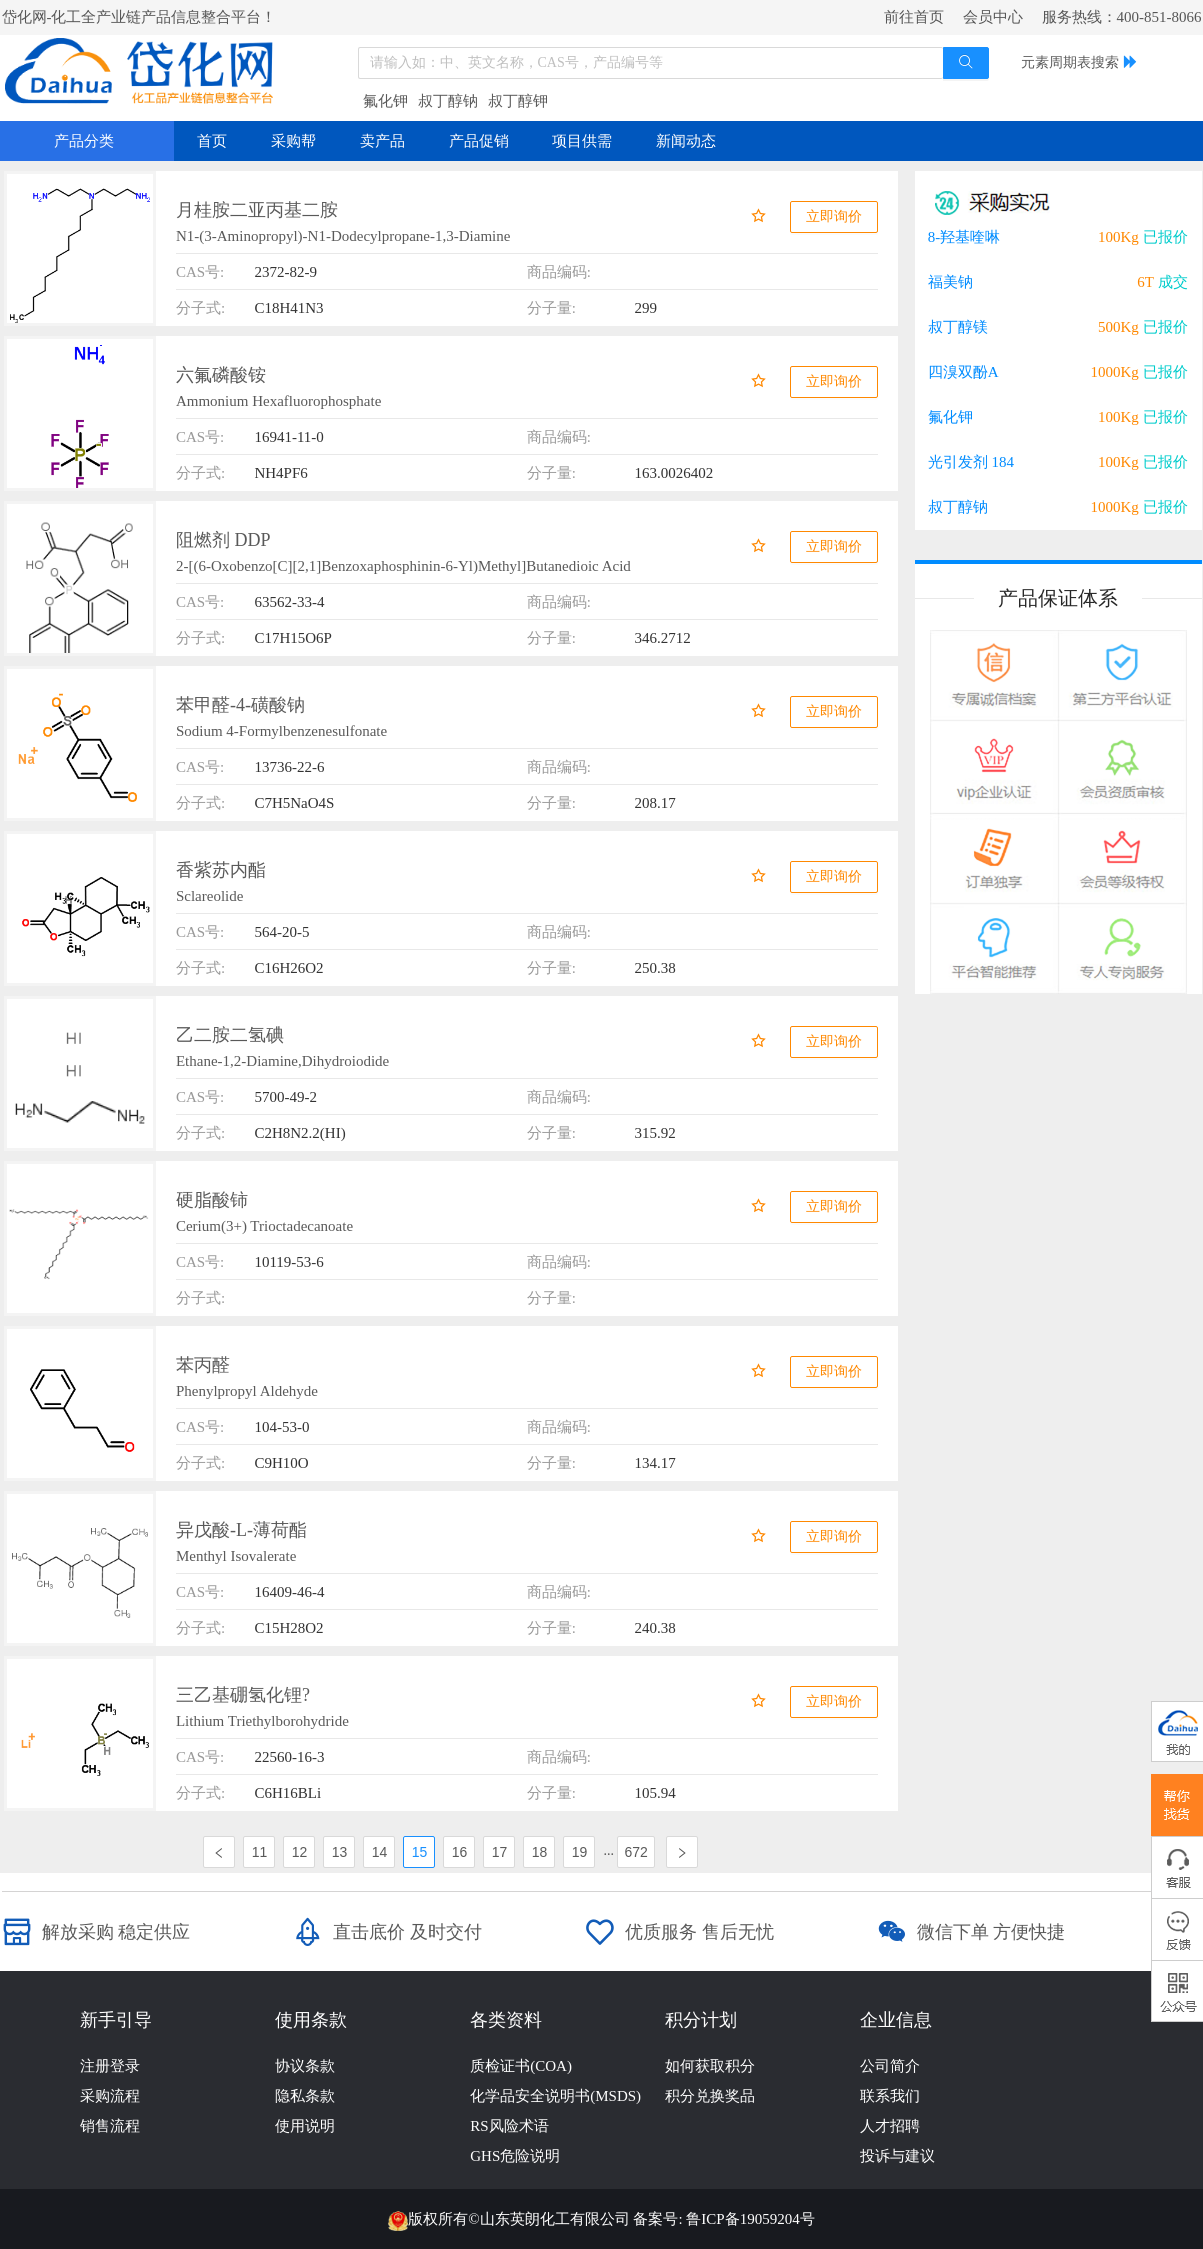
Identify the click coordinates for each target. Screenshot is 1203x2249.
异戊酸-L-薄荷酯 (241, 1530)
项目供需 (582, 141)
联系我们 (890, 2096)
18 (540, 1852)
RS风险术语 (509, 2126)
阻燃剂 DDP (223, 540)
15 (420, 1852)
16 (460, 1852)
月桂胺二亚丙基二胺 (257, 210)
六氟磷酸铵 (221, 375)
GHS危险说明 (515, 2156)
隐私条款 (305, 2096)
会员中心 (993, 17)
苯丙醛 (203, 1365)
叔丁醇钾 (518, 101)
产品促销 (479, 141)
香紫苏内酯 (221, 870)
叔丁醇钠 (448, 101)
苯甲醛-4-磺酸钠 (240, 705)
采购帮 (293, 141)
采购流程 (110, 2096)
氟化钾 (385, 101)
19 (580, 1852)
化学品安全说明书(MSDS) (555, 2096)
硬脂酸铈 (212, 1200)
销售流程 (110, 2126)
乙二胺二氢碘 (230, 1035)
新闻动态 (686, 141)
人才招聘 (890, 2126)
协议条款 (305, 2066)
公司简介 (890, 2066)
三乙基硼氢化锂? (243, 1695)
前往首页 (914, 17)
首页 (212, 141)
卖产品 (382, 141)
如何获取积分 (710, 2066)
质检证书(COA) (521, 2066)
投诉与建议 (897, 2156)
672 (635, 1852)
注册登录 (110, 2066)
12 (300, 1852)
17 (500, 1852)
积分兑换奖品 (710, 2096)
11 (260, 1852)
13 (340, 1852)
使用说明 (305, 2126)
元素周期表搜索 (1070, 62)
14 (380, 1852)
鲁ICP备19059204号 (750, 2219)
